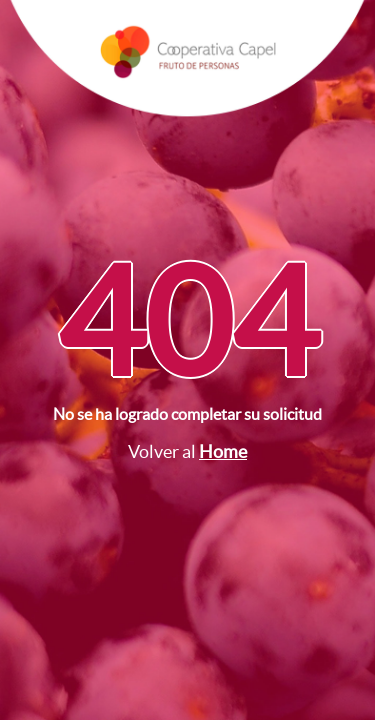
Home (223, 451)
